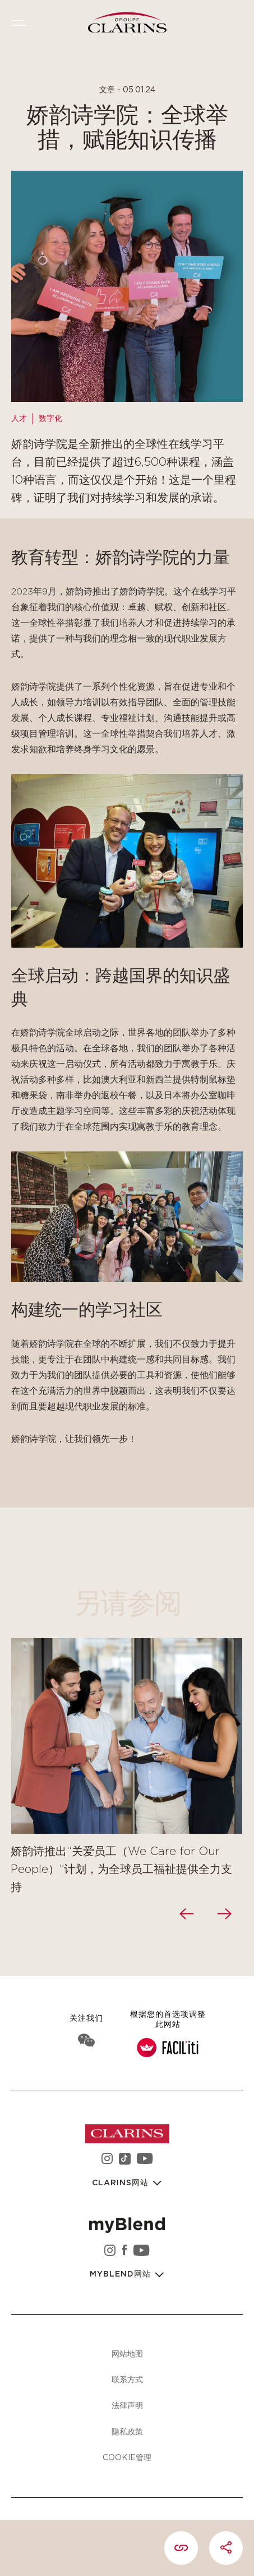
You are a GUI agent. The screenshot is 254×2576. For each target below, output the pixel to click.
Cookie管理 (127, 2457)
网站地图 (127, 2353)
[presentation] (188, 1914)
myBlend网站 (122, 2274)
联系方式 (127, 2379)
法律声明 (127, 2405)
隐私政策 (127, 2431)
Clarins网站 (121, 2183)
